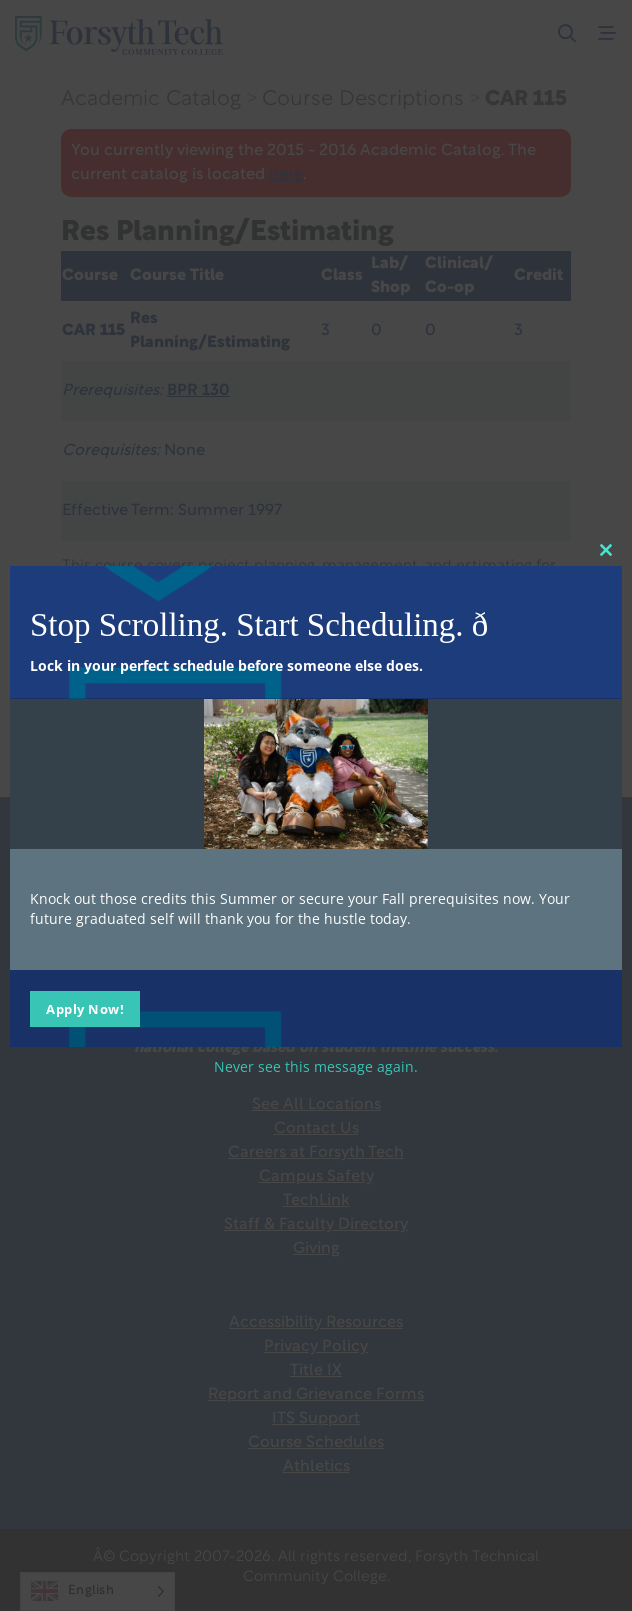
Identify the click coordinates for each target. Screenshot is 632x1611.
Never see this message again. (316, 1066)
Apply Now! (85, 1009)
